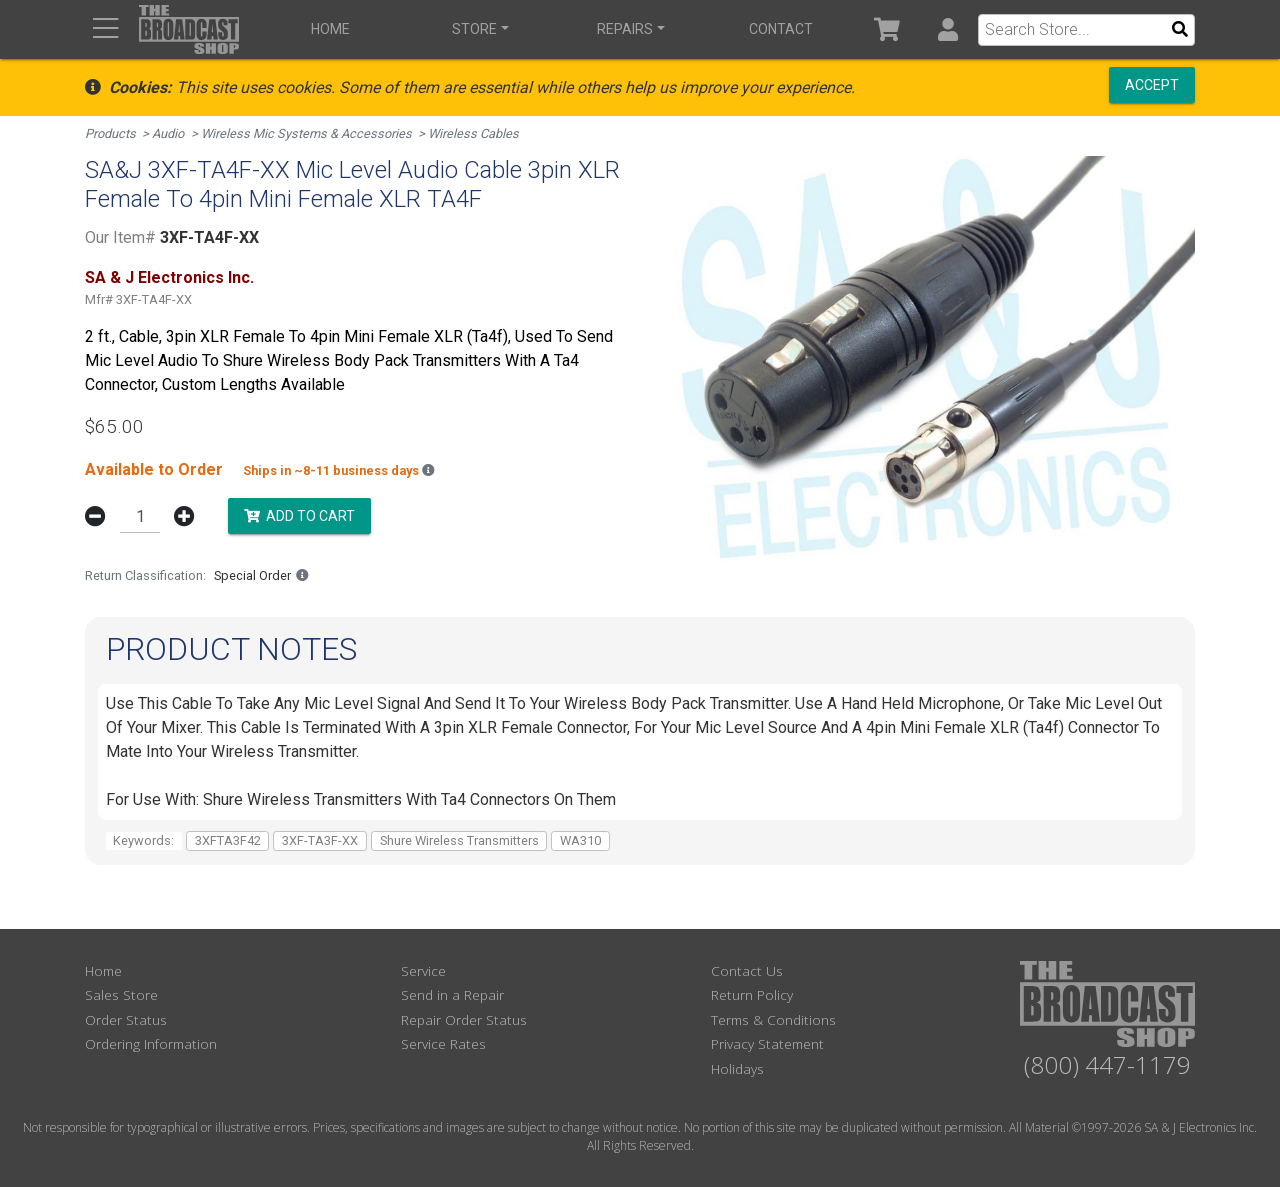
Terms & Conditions (773, 1019)
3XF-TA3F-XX (320, 840)
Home (330, 29)
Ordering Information (151, 1043)
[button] (947, 29)
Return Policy (752, 994)
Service (423, 970)
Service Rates (443, 1043)
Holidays (737, 1068)
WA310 (580, 840)
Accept (1152, 85)
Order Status (126, 1019)
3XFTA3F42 (228, 840)
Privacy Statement (767, 1043)
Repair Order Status (464, 1019)
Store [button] (474, 29)
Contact (781, 29)
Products (110, 133)
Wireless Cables (473, 133)
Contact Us (747, 970)
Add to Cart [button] (299, 515)
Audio (168, 133)
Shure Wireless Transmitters (459, 840)
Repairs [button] (625, 29)
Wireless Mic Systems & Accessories (306, 133)
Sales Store (121, 994)
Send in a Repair (452, 994)
